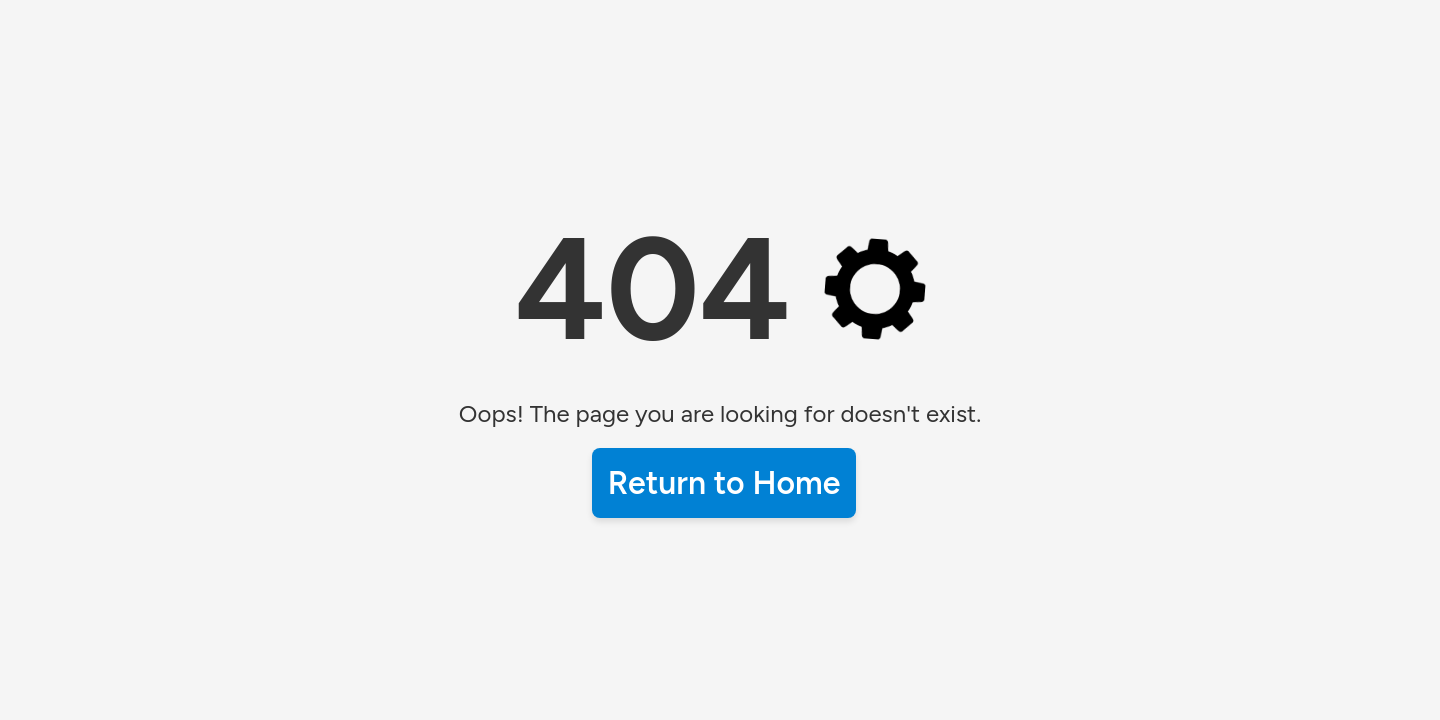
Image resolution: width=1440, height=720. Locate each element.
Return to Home (724, 483)
